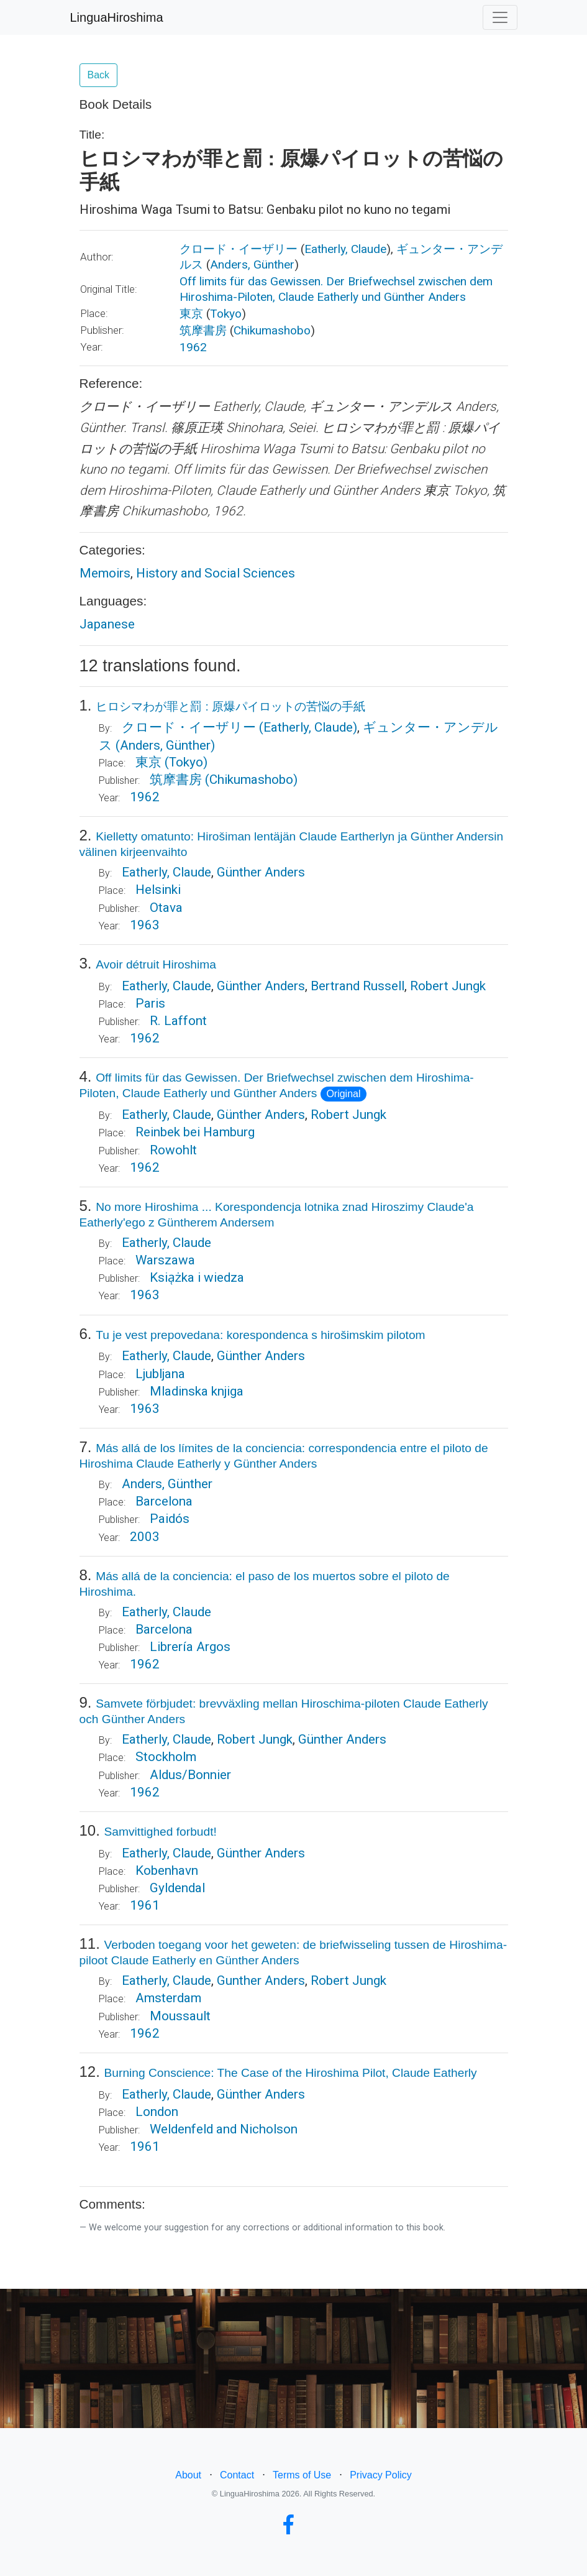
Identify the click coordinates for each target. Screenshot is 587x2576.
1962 (193, 347)
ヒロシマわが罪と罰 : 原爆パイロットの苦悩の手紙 (230, 706)
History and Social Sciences (215, 573)
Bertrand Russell (357, 985)
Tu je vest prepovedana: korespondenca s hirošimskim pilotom (260, 1334)
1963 (145, 925)
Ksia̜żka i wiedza (197, 1277)
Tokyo (226, 313)
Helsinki (158, 889)
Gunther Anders (261, 1980)
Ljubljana (160, 1373)
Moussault (180, 2015)
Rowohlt (173, 1150)
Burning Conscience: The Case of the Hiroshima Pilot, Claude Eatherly (290, 2072)
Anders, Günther (252, 264)
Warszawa (165, 1260)
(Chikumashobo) (251, 779)
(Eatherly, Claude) (308, 727)
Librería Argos (190, 1646)
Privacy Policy (381, 2475)
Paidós (169, 1518)
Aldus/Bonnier (190, 1774)
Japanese (107, 624)
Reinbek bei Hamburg (195, 1132)
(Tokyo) (186, 762)
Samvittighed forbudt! (160, 1831)
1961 (145, 1905)
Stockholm (165, 1756)
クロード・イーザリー (239, 249)
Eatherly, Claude (345, 249)
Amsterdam (168, 1997)
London (156, 2111)
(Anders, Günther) (165, 745)
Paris (150, 1003)
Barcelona (164, 1501)
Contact (237, 2475)
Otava (166, 907)
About (188, 2475)
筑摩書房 (203, 330)
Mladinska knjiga (196, 1391)
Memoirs (105, 573)
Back (99, 75)
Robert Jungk (448, 985)
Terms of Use (302, 2475)
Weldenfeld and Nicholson (224, 2129)
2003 (145, 1536)
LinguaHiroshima (116, 17)
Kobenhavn (166, 1870)
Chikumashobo (272, 330)
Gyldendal (177, 1887)
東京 (191, 313)
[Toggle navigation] (500, 17)
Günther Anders (261, 872)
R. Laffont (178, 1020)
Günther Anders (261, 1853)
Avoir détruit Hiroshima (156, 964)
